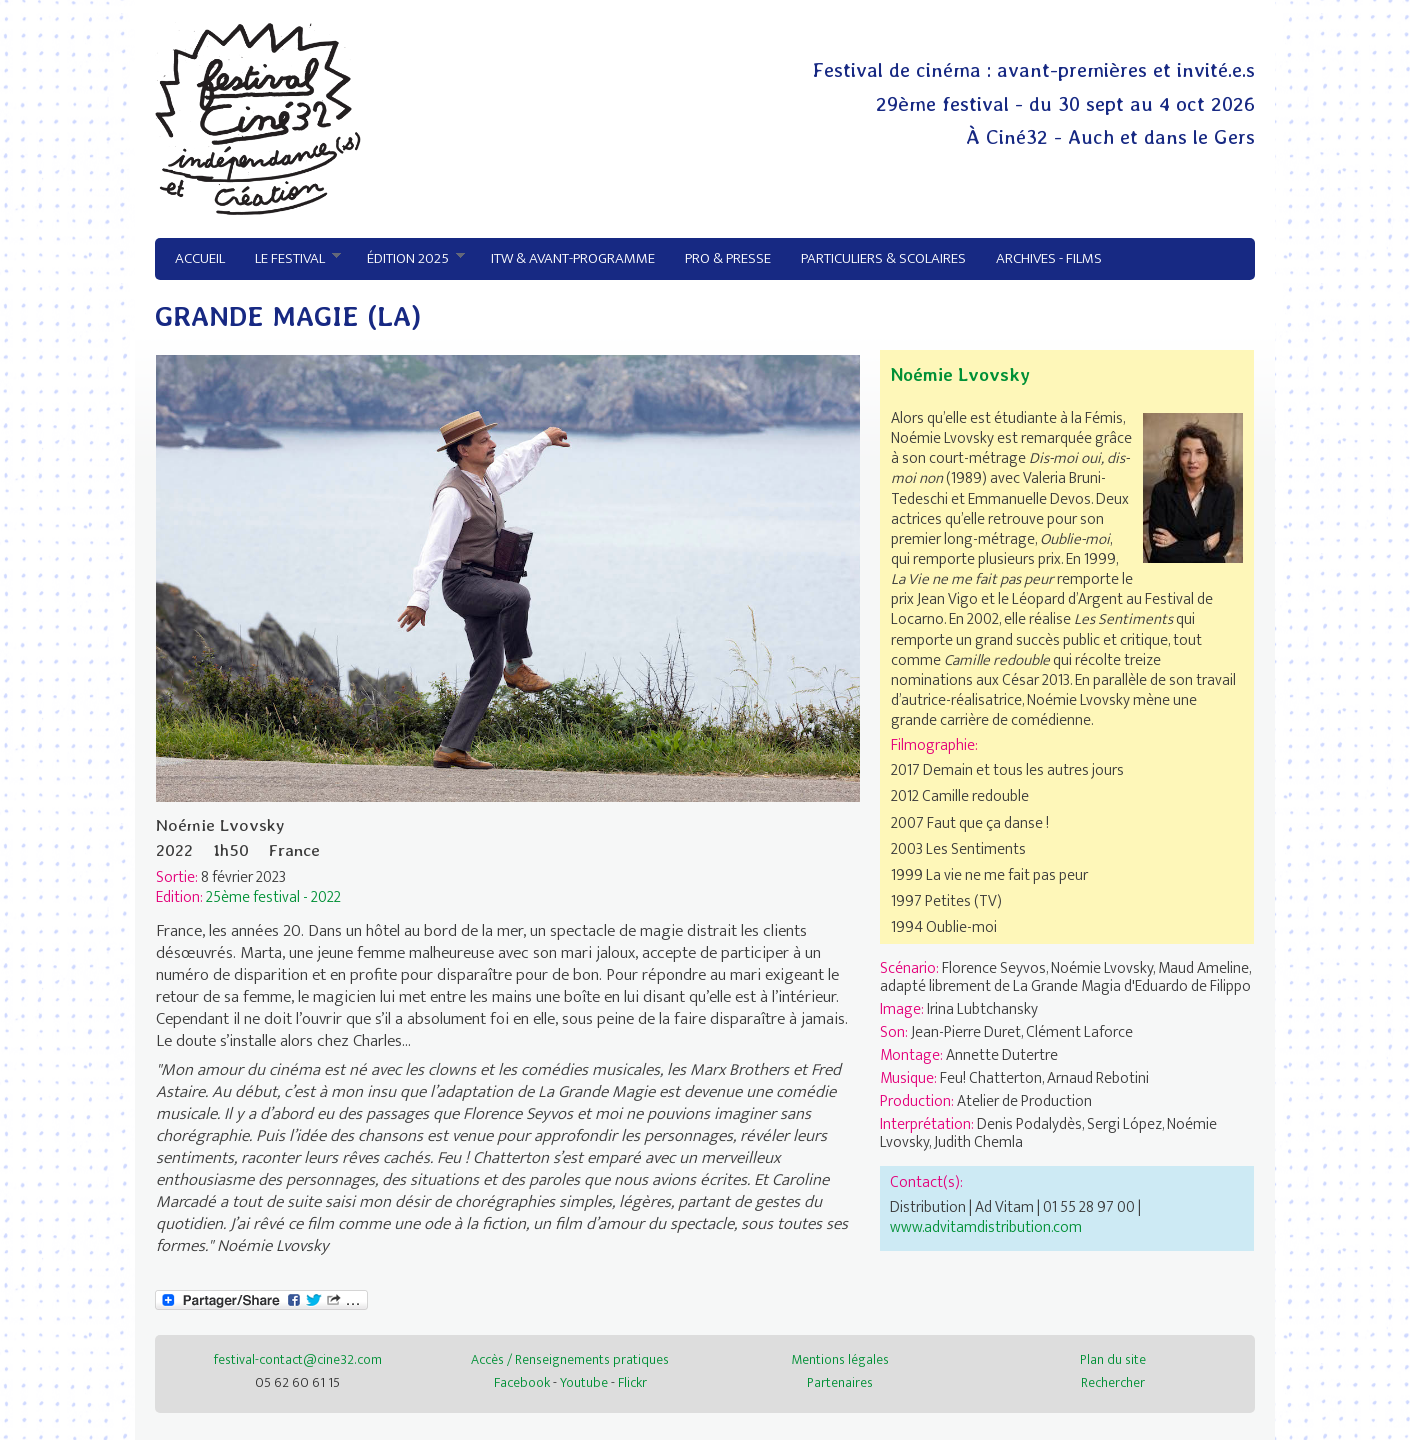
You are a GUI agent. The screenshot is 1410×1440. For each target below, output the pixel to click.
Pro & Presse (728, 258)
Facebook (522, 1382)
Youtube (584, 1382)
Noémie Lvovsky (960, 374)
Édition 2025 (408, 259)
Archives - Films (1049, 258)
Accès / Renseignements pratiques (570, 1359)
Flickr (632, 1382)
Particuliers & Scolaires (883, 258)
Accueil (200, 258)
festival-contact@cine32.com (298, 1359)
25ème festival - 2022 (273, 897)
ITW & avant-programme (573, 258)
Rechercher (1113, 1382)
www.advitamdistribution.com (986, 1227)
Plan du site (1113, 1359)
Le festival (290, 259)
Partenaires (840, 1382)
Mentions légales (840, 1359)
